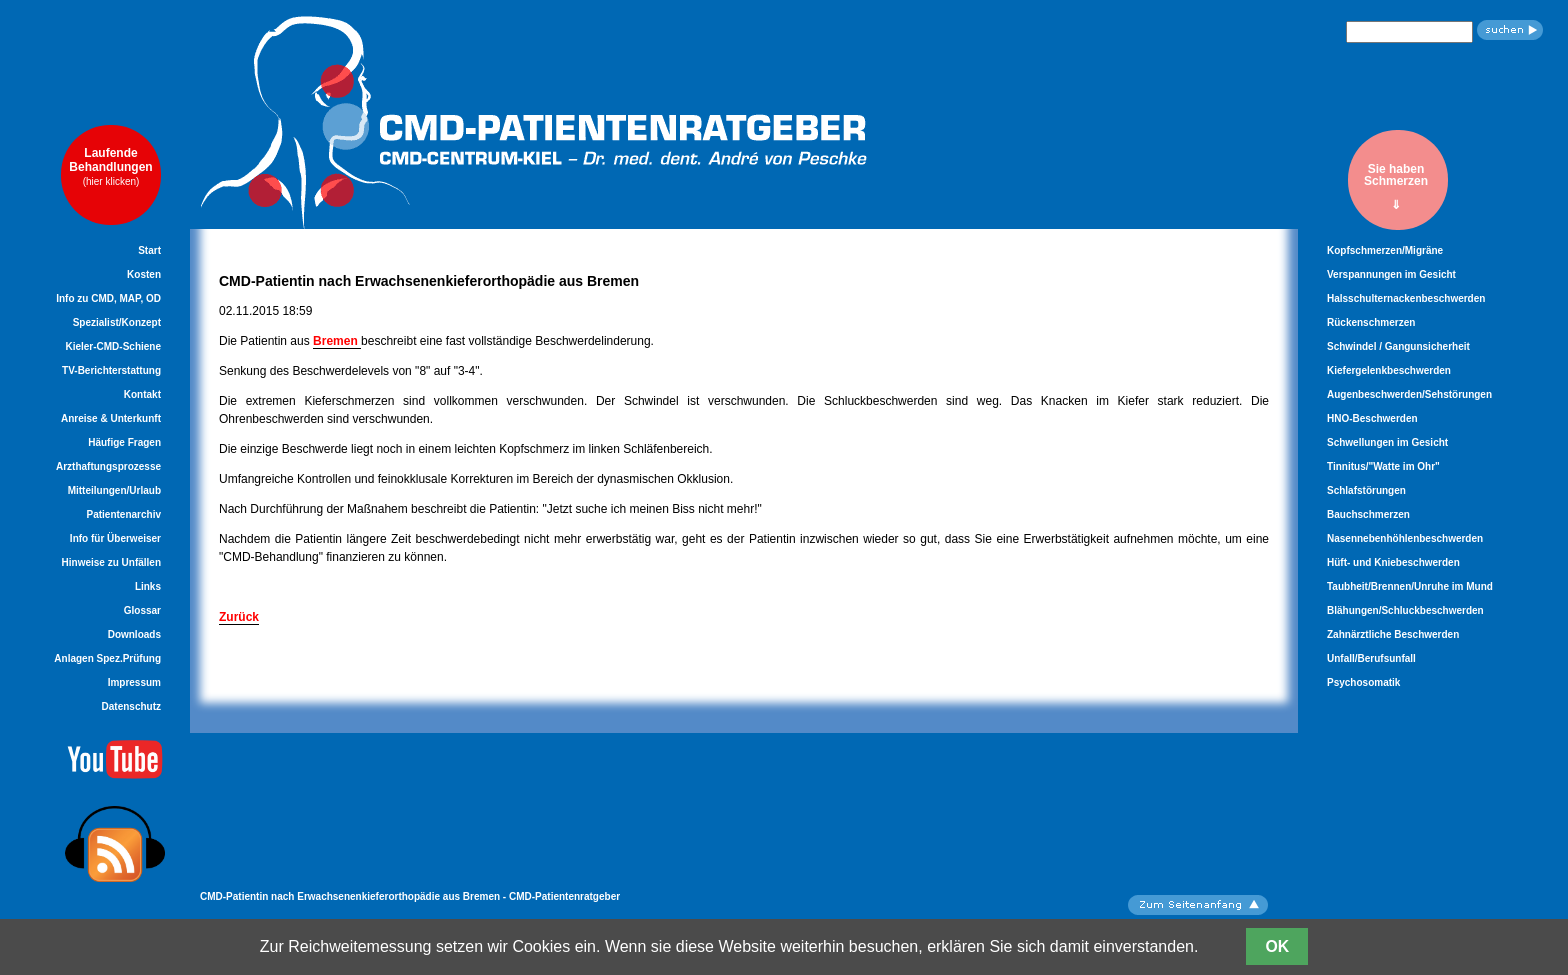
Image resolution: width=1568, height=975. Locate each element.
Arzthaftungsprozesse (108, 466)
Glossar (142, 610)
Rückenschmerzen (1371, 322)
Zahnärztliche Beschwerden (1393, 634)
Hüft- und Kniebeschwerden (1393, 562)
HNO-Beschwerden (1372, 418)
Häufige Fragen (124, 442)
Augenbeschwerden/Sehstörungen (1409, 394)
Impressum (134, 682)
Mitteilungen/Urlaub (114, 490)
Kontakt (142, 394)
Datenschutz (131, 706)
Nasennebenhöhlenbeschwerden (1405, 538)
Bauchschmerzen (1368, 514)
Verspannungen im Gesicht (1391, 274)
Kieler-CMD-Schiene (113, 346)
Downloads (134, 634)
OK (1277, 946)
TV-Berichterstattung (111, 370)
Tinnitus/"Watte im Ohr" (1383, 466)
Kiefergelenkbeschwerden (1389, 370)
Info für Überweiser (115, 538)
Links (148, 586)
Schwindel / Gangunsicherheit (1398, 346)
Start (149, 250)
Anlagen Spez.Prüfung (107, 658)
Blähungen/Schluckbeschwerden (1405, 610)
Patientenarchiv (124, 514)
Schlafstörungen (1366, 490)
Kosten (144, 274)
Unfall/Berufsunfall (1371, 658)
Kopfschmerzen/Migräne (1385, 250)
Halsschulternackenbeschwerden (1406, 298)
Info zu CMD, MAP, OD (108, 298)
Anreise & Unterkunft (111, 418)
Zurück (239, 617)
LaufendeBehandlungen (110, 166)
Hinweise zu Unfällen (111, 562)
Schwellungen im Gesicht (1387, 442)
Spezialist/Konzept (117, 322)
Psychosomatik (1363, 682)
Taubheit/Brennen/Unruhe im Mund (1410, 586)
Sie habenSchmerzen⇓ (1396, 186)
